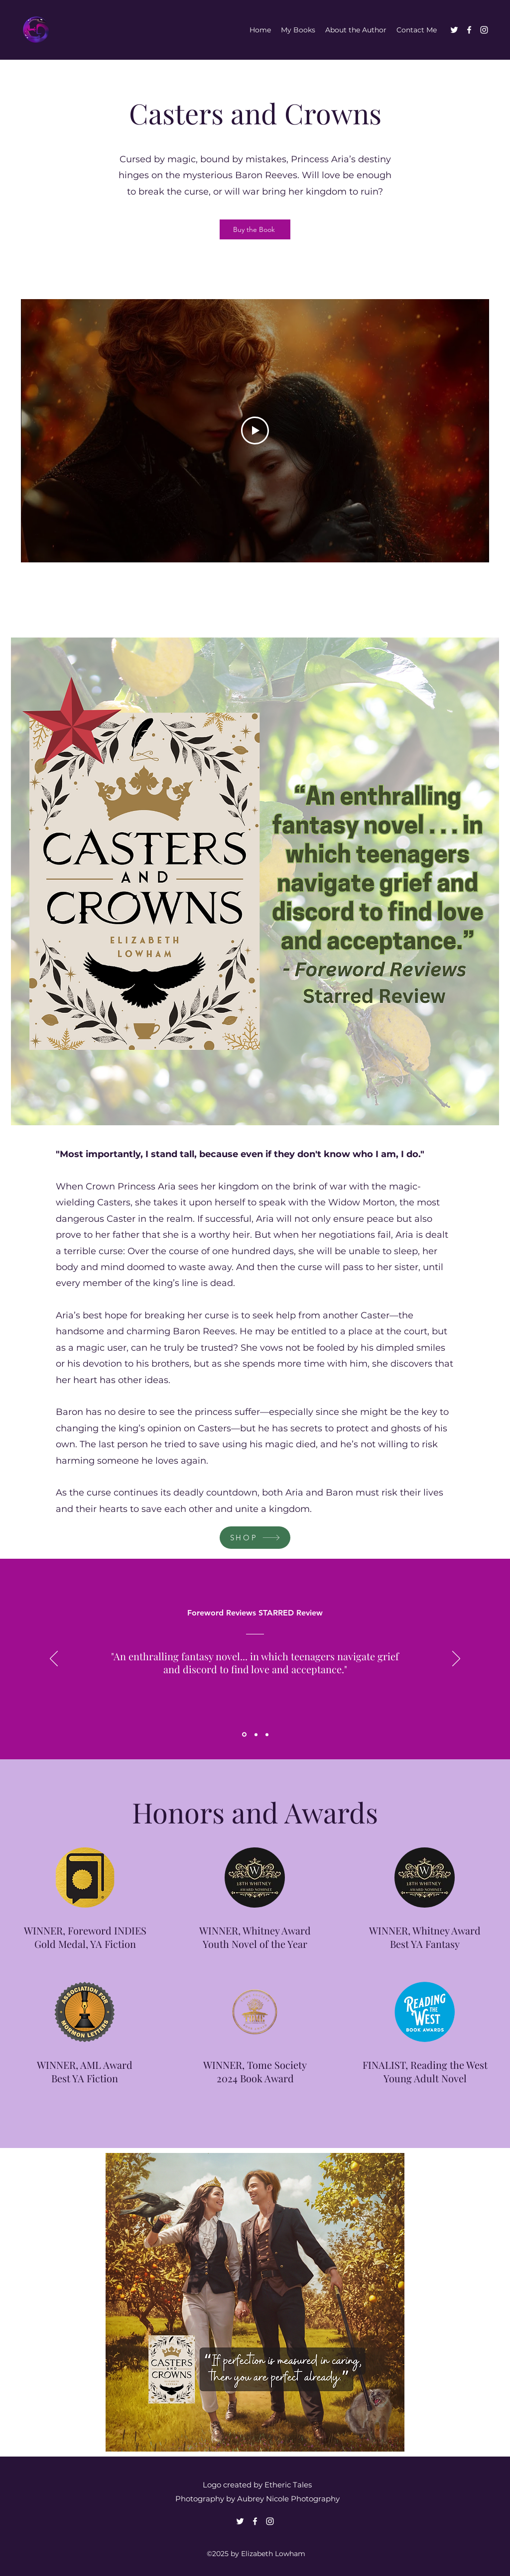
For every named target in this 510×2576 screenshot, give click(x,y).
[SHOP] (255, 1537)
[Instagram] (484, 30)
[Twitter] (454, 30)
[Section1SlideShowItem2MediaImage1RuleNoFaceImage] (256, 1734)
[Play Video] (255, 431)
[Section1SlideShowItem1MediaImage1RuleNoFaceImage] (244, 1734)
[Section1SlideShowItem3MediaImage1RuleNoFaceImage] (266, 1734)
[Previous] (54, 1659)
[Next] (456, 1659)
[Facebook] (469, 30)
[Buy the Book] (255, 229)
